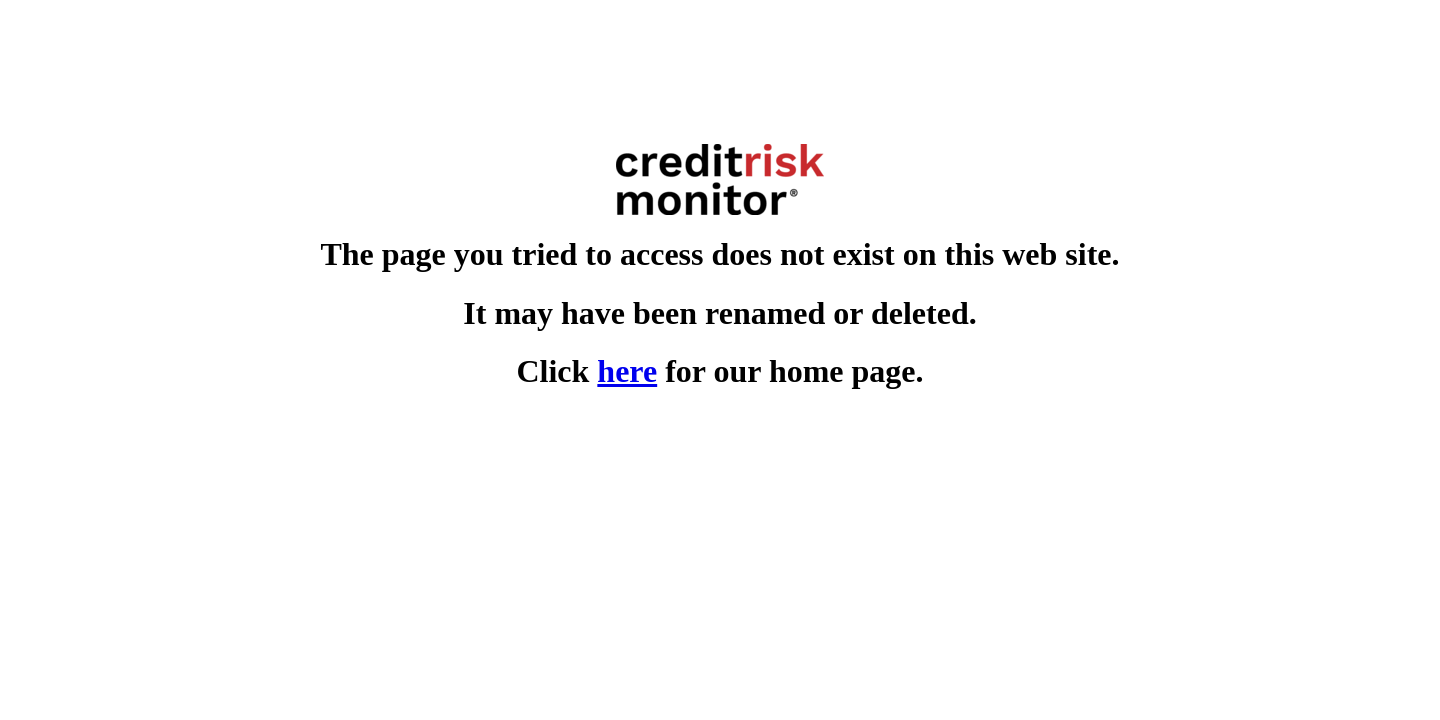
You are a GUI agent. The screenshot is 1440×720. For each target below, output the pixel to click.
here (627, 371)
